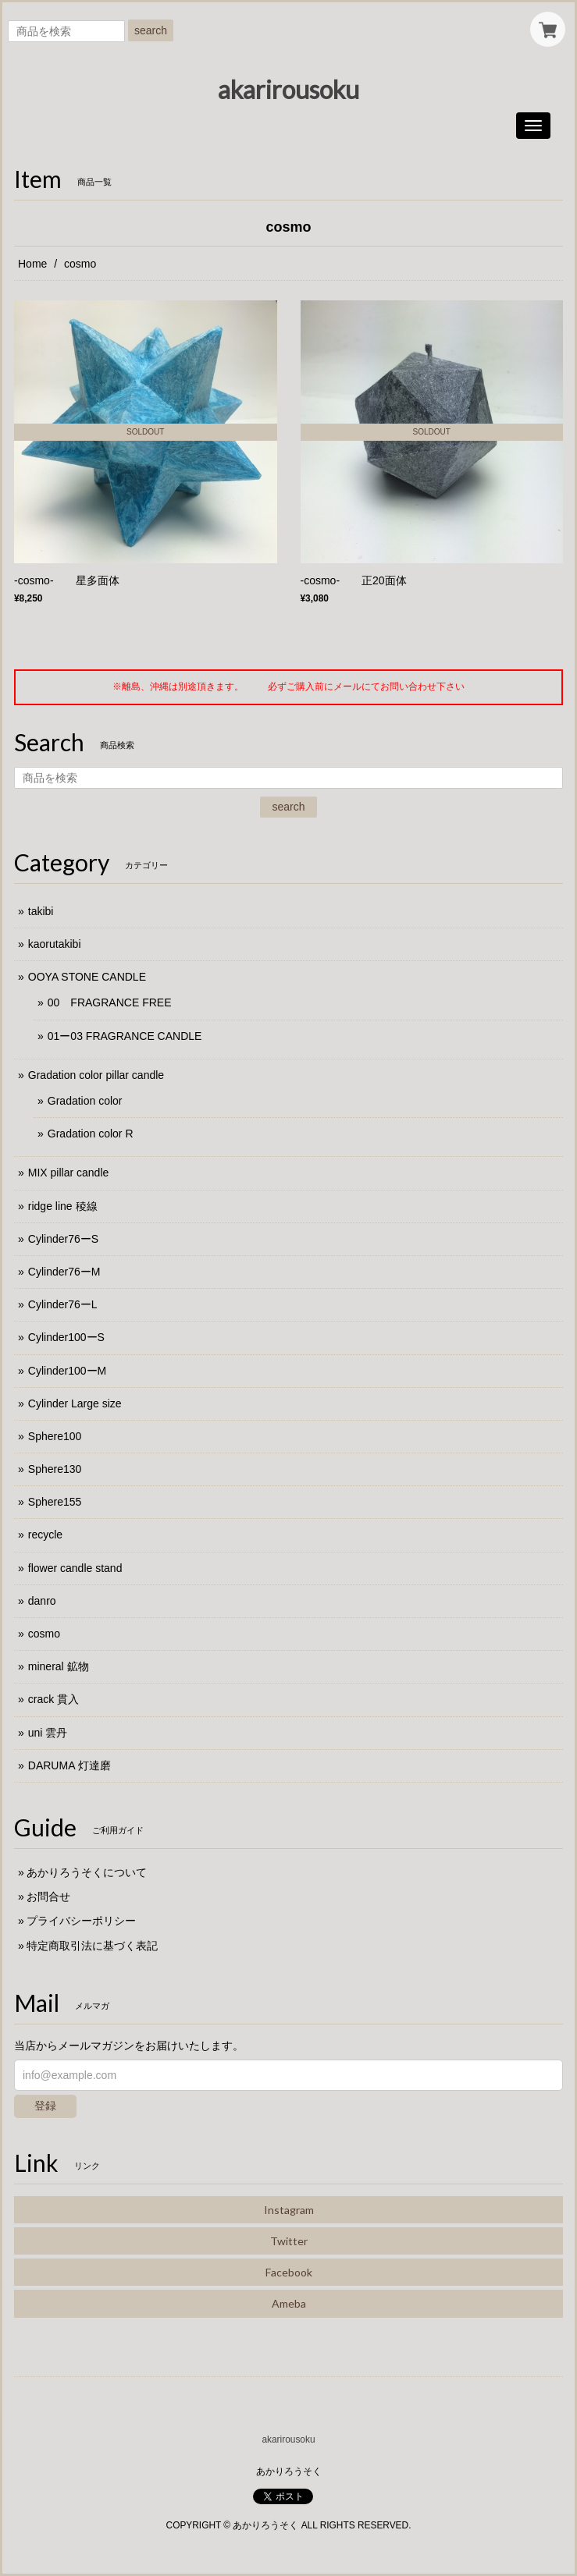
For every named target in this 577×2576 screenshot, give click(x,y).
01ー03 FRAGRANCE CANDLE (125, 1036)
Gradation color (85, 1101)
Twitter (289, 2241)
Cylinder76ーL (63, 1304)
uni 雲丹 (48, 1732)
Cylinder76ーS (63, 1239)
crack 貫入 (53, 1699)
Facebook (288, 2272)
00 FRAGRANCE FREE (110, 1002)
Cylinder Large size (75, 1403)
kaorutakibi (54, 944)
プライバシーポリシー (81, 1920)
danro (42, 1601)
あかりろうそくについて (87, 1872)
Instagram (289, 2209)
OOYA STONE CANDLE (87, 976)
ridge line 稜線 (63, 1206)
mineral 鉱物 (58, 1666)
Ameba (289, 2303)
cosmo (44, 1633)
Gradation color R (91, 1133)
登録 (45, 2105)
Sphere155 (55, 1502)
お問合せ (48, 1896)
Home (32, 263)
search (150, 30)
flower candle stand (75, 1568)
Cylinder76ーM (64, 1271)
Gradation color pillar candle (96, 1075)
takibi (41, 911)
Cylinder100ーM (67, 1370)
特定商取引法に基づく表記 (92, 1945)
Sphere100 (55, 1436)
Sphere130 (55, 1469)
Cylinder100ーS (66, 1337)
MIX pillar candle (68, 1172)
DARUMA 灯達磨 (69, 1765)
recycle (45, 1534)
